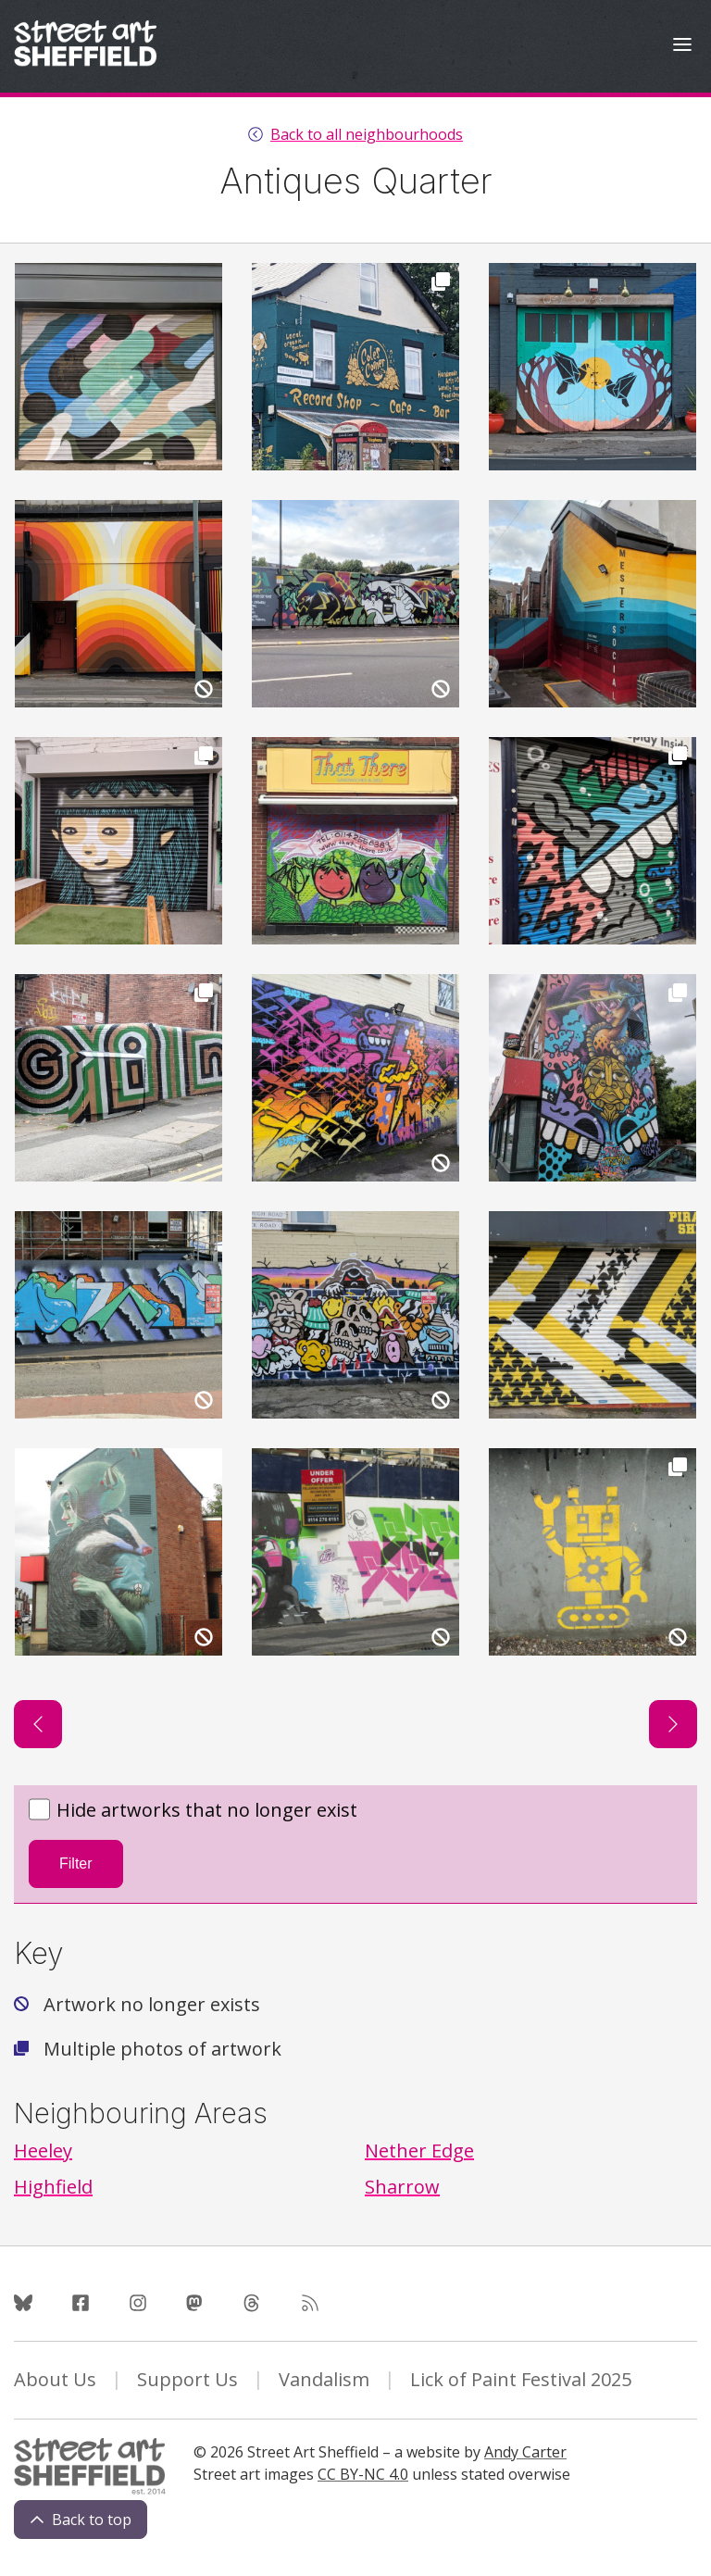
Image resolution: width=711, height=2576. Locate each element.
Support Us (187, 2379)
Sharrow (402, 2186)
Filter (76, 1863)
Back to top (80, 2519)
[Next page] (673, 1724)
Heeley (43, 2150)
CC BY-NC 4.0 (363, 2474)
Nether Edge (419, 2150)
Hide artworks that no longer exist (193, 1810)
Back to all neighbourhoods (366, 134)
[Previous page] (38, 1724)
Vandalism (324, 2379)
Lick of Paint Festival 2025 (520, 2379)
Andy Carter (525, 2452)
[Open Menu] (682, 46)
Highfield (53, 2186)
